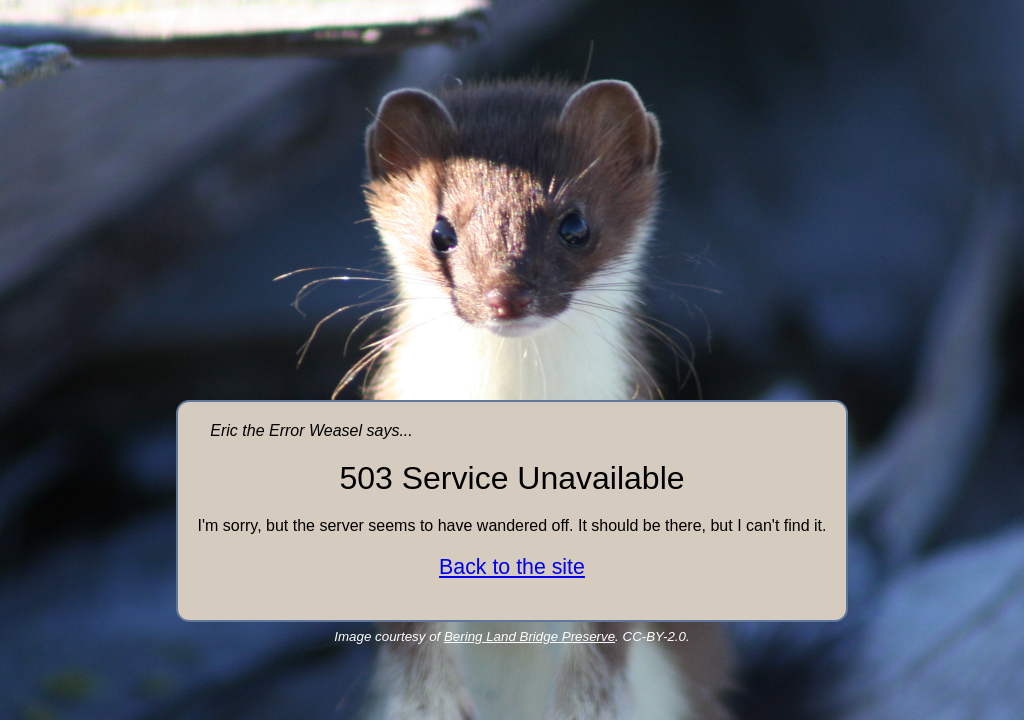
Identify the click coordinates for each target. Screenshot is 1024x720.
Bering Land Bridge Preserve (529, 636)
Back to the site (512, 567)
